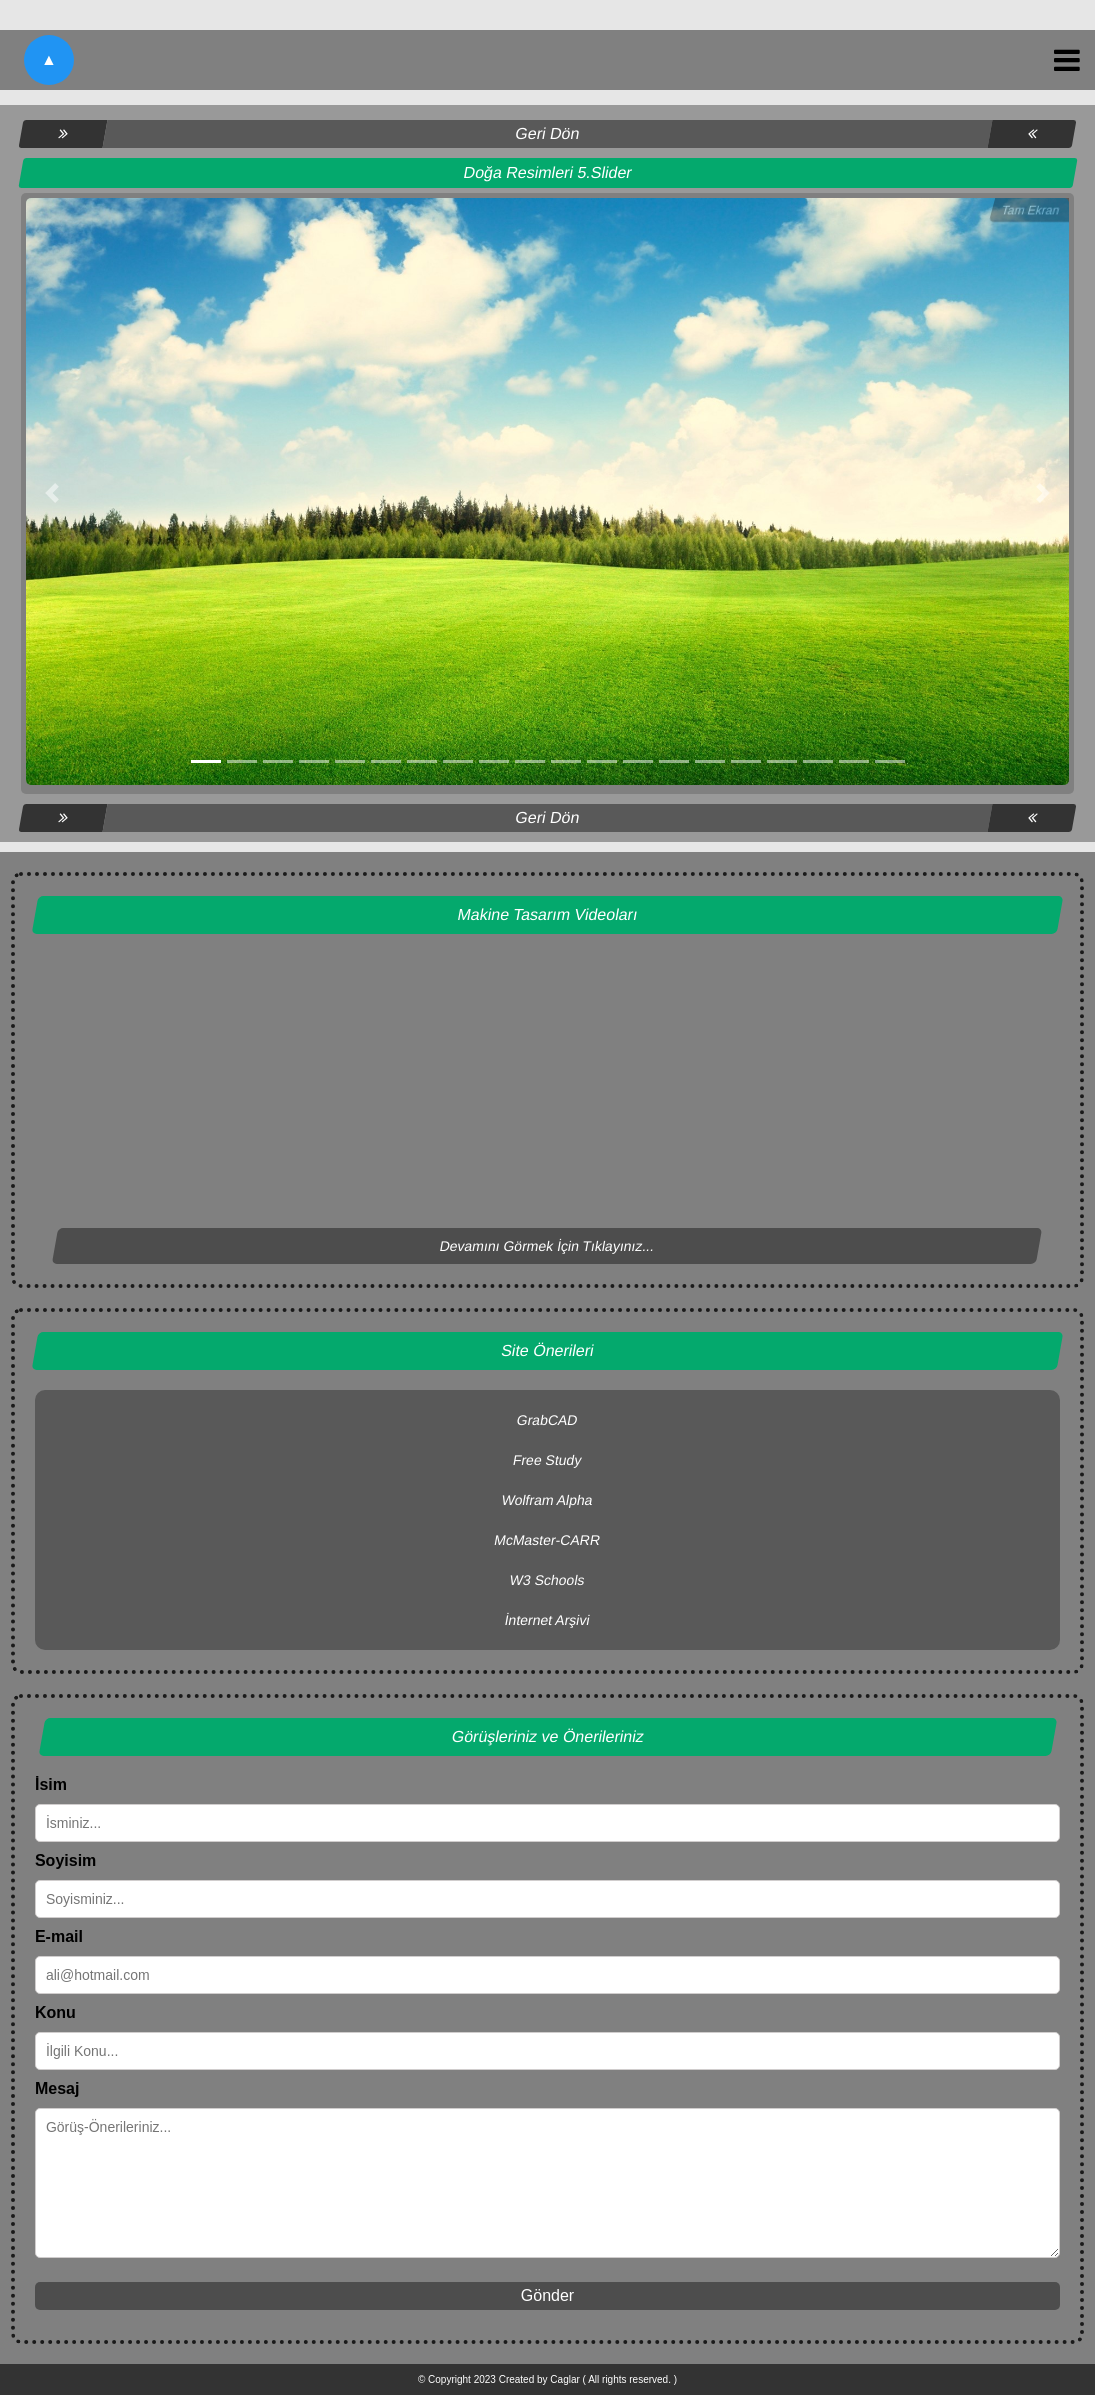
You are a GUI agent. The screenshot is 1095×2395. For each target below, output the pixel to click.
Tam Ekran (1030, 210)
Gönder (547, 2295)
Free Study (547, 1460)
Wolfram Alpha (548, 1500)
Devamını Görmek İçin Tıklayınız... (547, 1246)
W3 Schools (548, 1580)
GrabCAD (548, 1420)
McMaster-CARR (547, 1540)
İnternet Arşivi (548, 1620)
